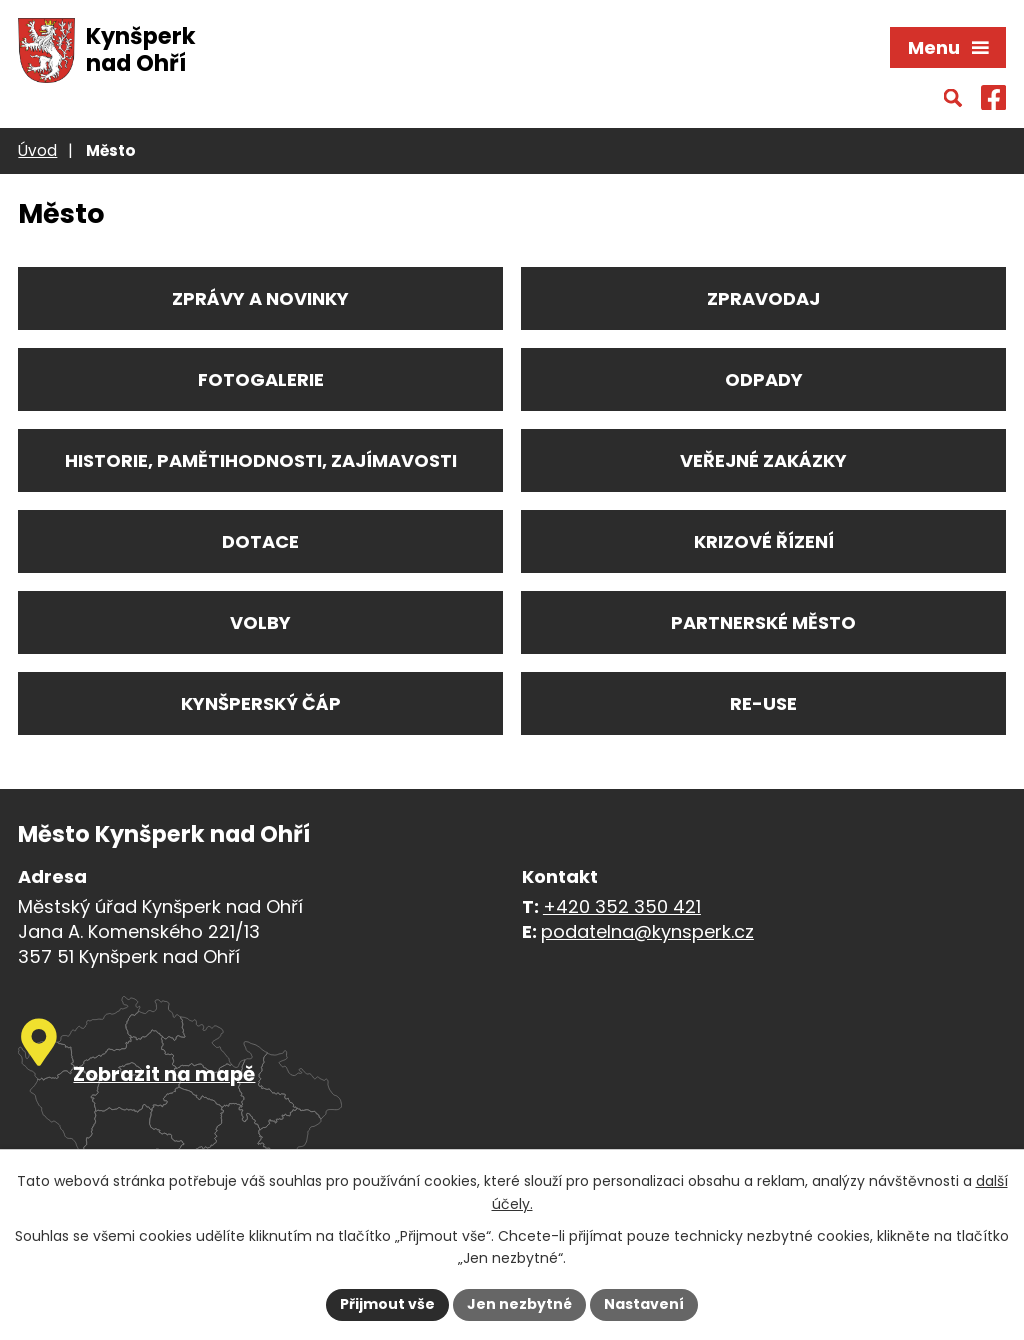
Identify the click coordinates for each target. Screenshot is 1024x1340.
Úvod (37, 150)
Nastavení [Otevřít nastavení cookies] (644, 1304)
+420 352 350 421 (622, 906)
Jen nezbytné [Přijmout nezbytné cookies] (519, 1304)
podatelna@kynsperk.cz (647, 931)
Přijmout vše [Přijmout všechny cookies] (387, 1304)
